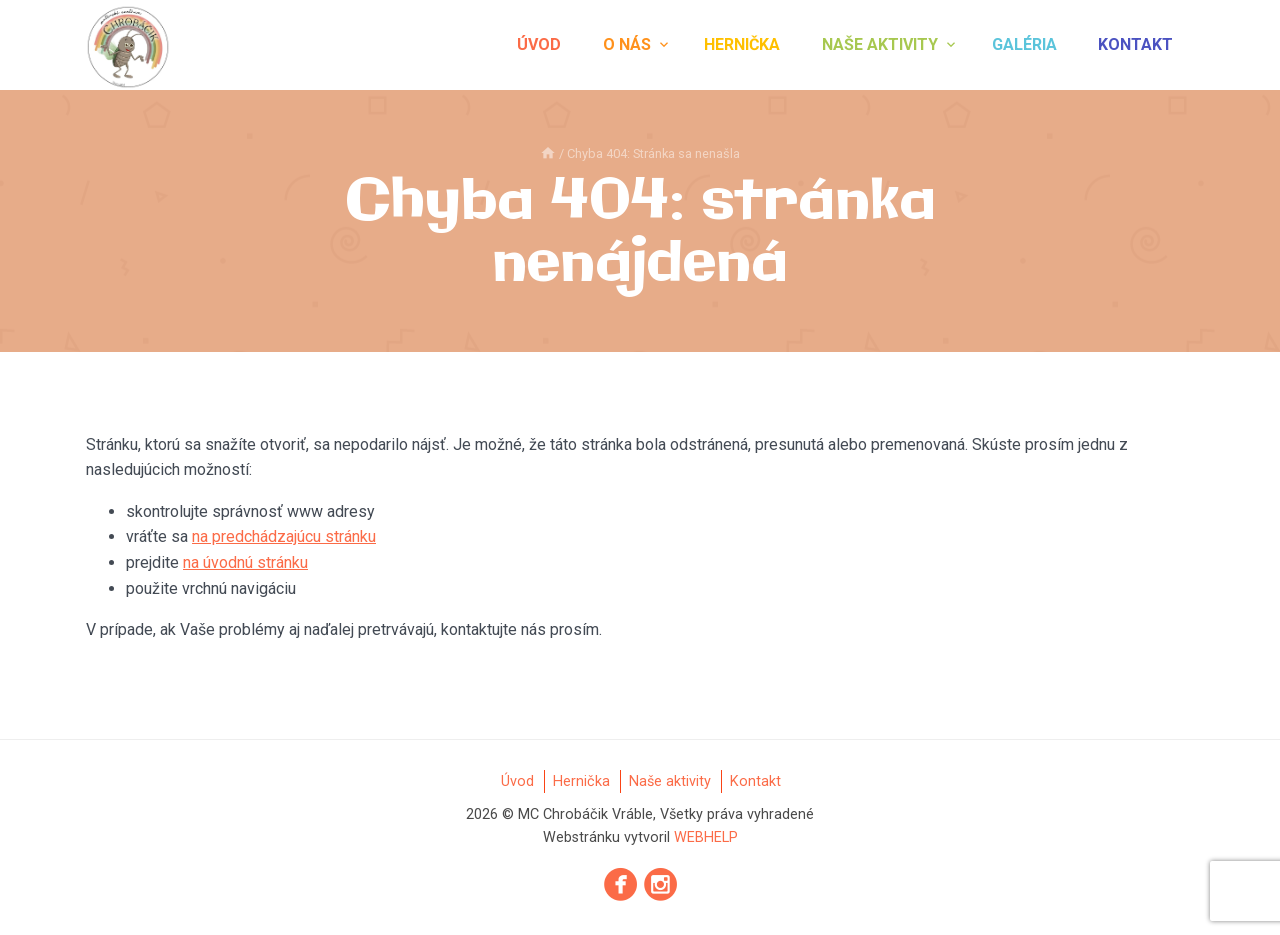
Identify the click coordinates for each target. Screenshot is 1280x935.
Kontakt (1135, 44)
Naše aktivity (880, 44)
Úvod (539, 44)
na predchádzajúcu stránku (284, 536)
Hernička (742, 44)
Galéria (1024, 44)
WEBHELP (706, 837)
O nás (627, 44)
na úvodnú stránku (245, 562)
